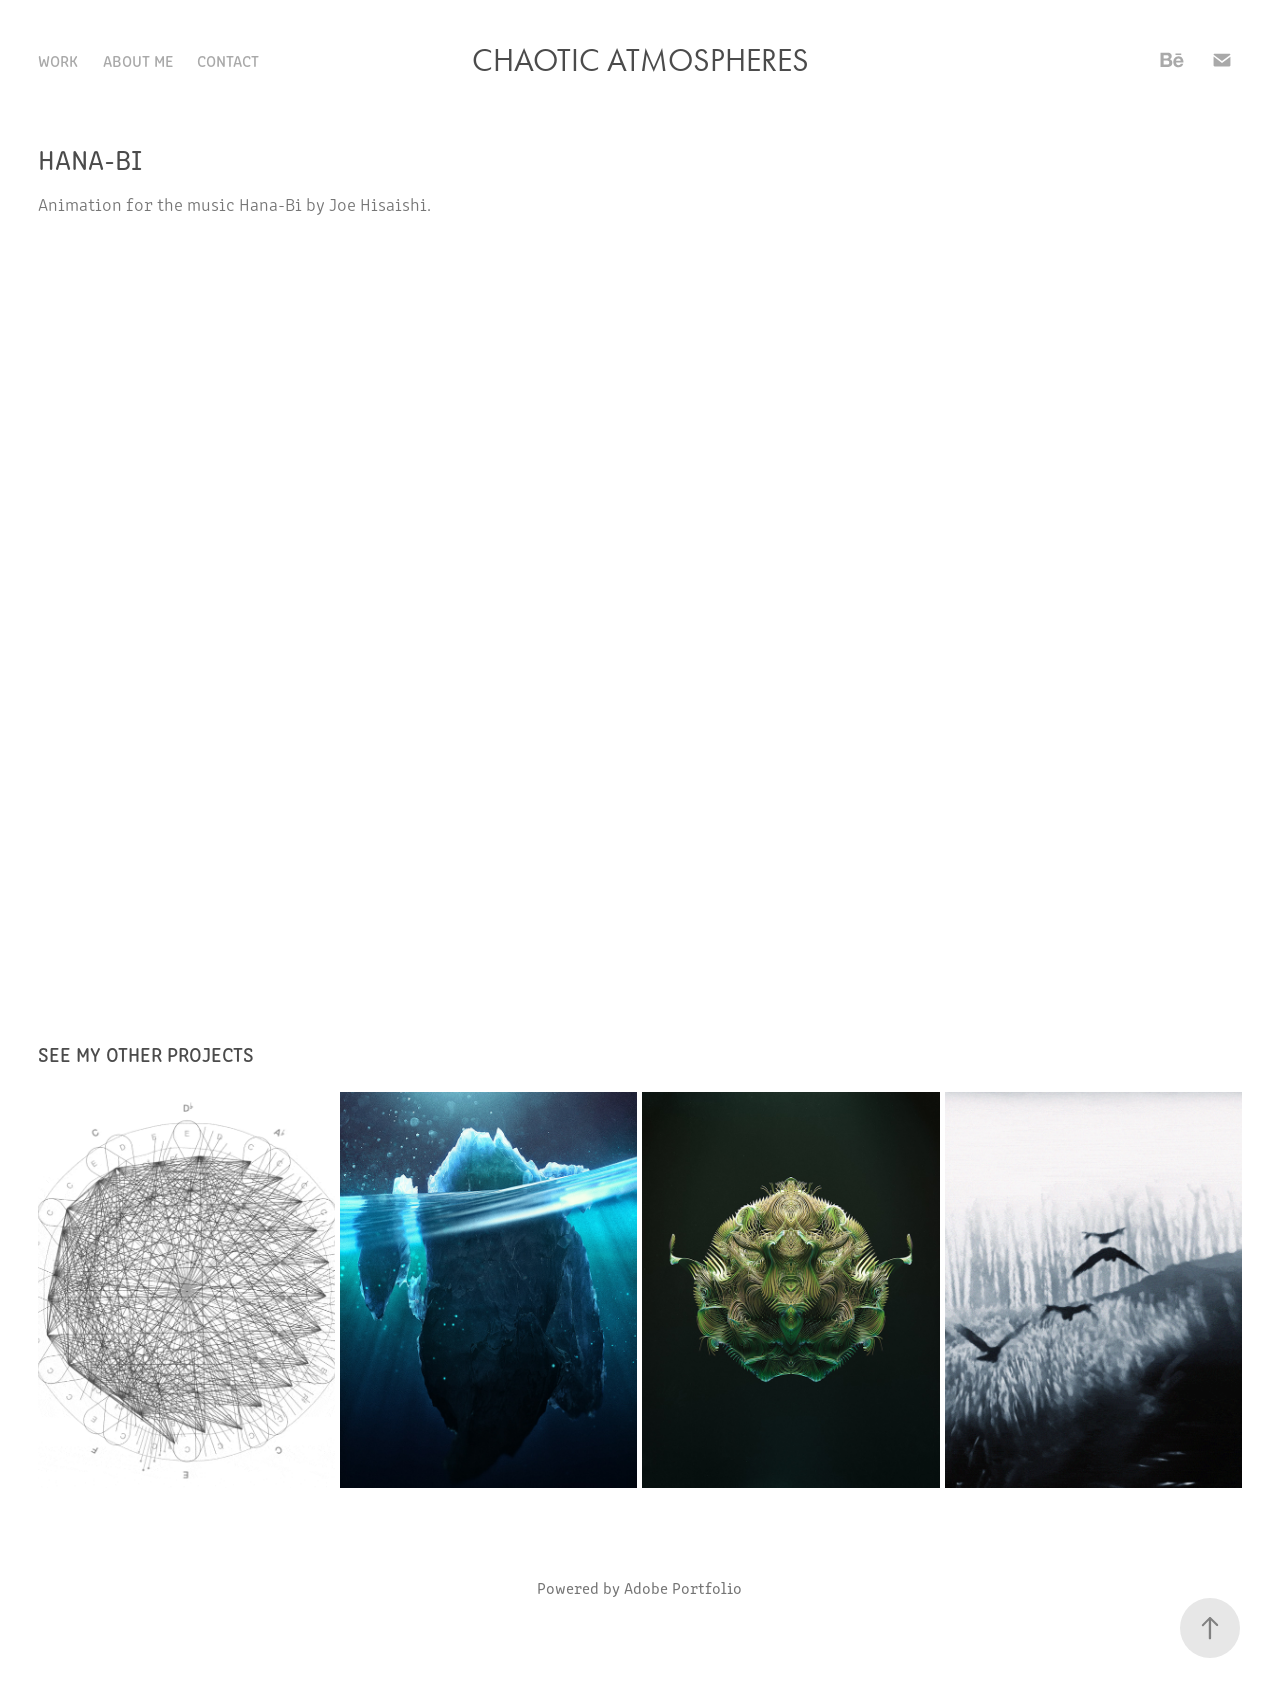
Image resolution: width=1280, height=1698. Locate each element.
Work (58, 60)
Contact (228, 60)
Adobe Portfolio (683, 1587)
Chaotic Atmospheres (640, 60)
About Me (138, 60)
